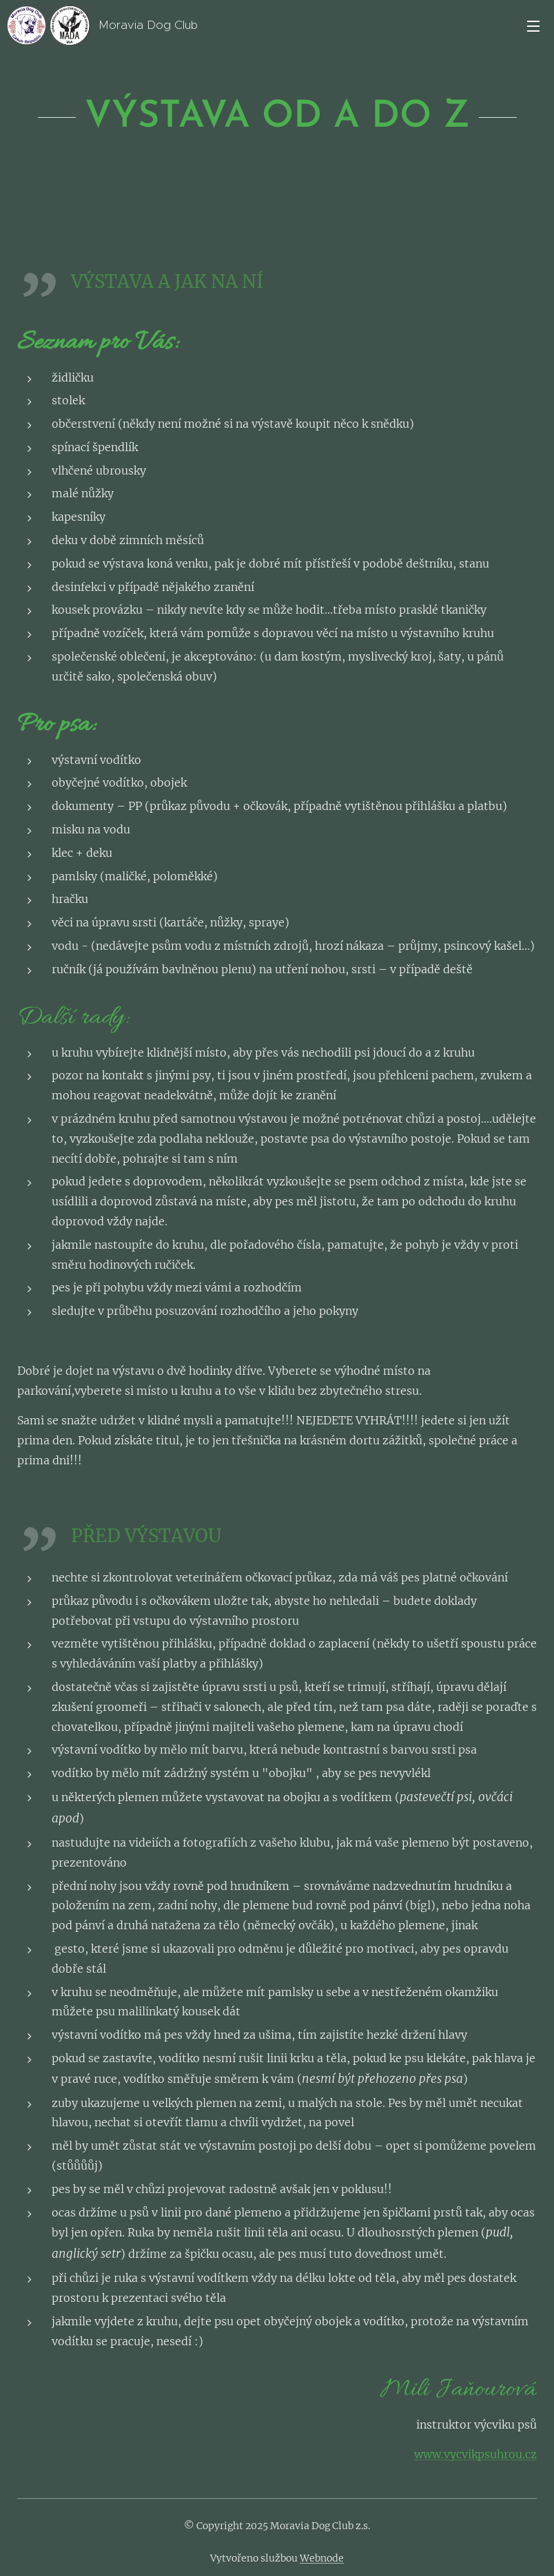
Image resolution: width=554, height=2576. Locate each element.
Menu (533, 26)
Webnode (322, 2558)
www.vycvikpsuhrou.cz (475, 2454)
